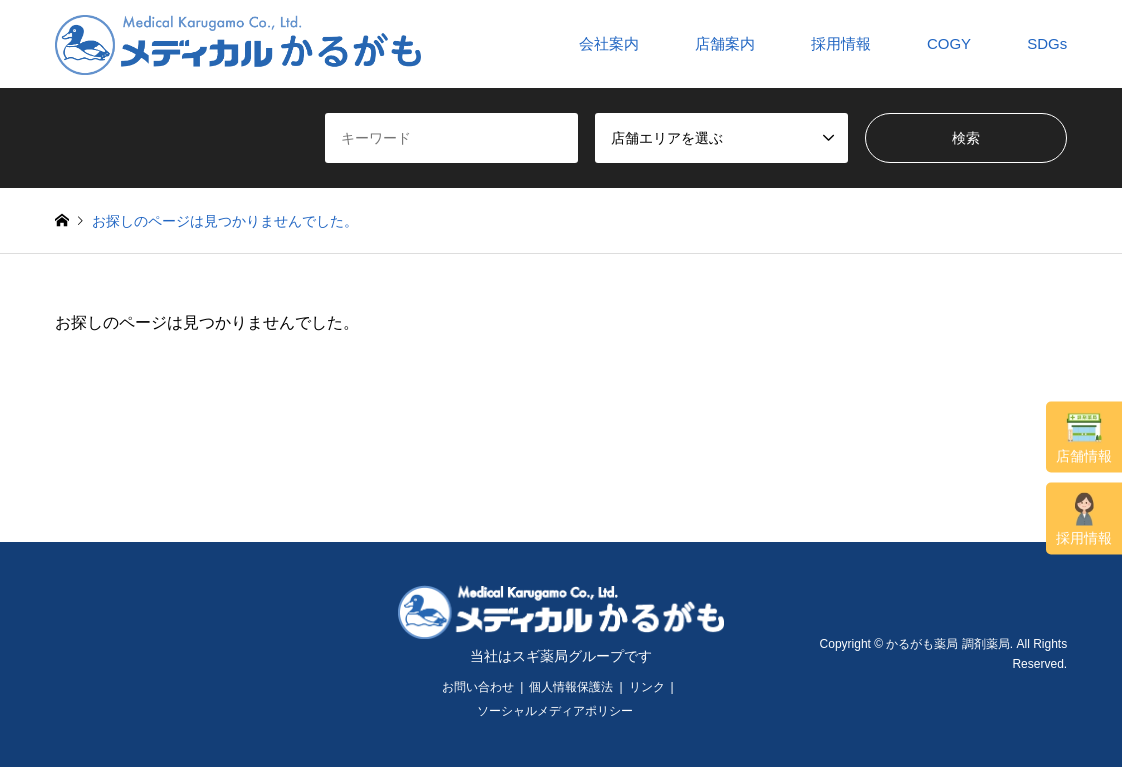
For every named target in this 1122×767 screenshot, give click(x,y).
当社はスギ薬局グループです (561, 656)
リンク (647, 687)
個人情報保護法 (571, 687)
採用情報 (1084, 519)
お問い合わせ (478, 687)
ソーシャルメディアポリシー (555, 711)
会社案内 (609, 43)
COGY (949, 43)
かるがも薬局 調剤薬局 (947, 644)
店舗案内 (725, 43)
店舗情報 (1084, 438)
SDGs (1047, 43)
